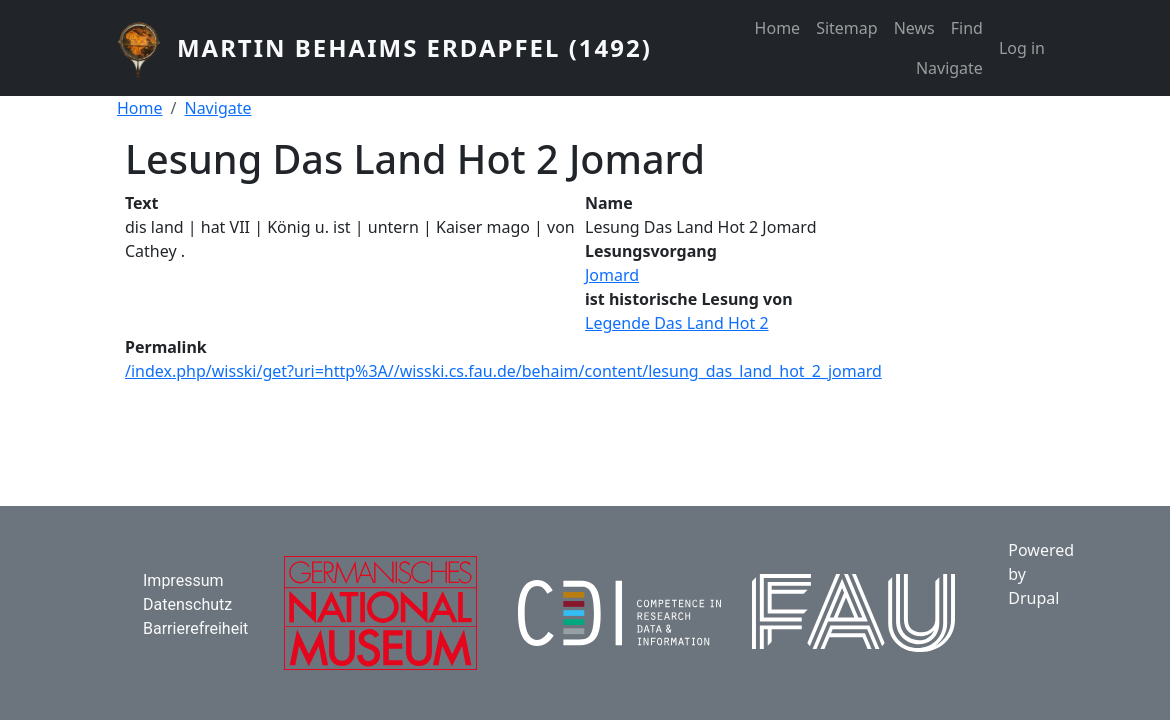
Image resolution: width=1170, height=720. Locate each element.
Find (967, 28)
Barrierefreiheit (195, 628)
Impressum (183, 580)
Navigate (949, 68)
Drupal (1033, 598)
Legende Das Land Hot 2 (677, 323)
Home (778, 28)
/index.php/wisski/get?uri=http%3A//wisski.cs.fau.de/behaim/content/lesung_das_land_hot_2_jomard (503, 371)
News (914, 28)
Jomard (612, 275)
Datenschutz (187, 604)
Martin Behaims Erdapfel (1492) (414, 47)
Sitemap (847, 28)
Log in (1022, 48)
